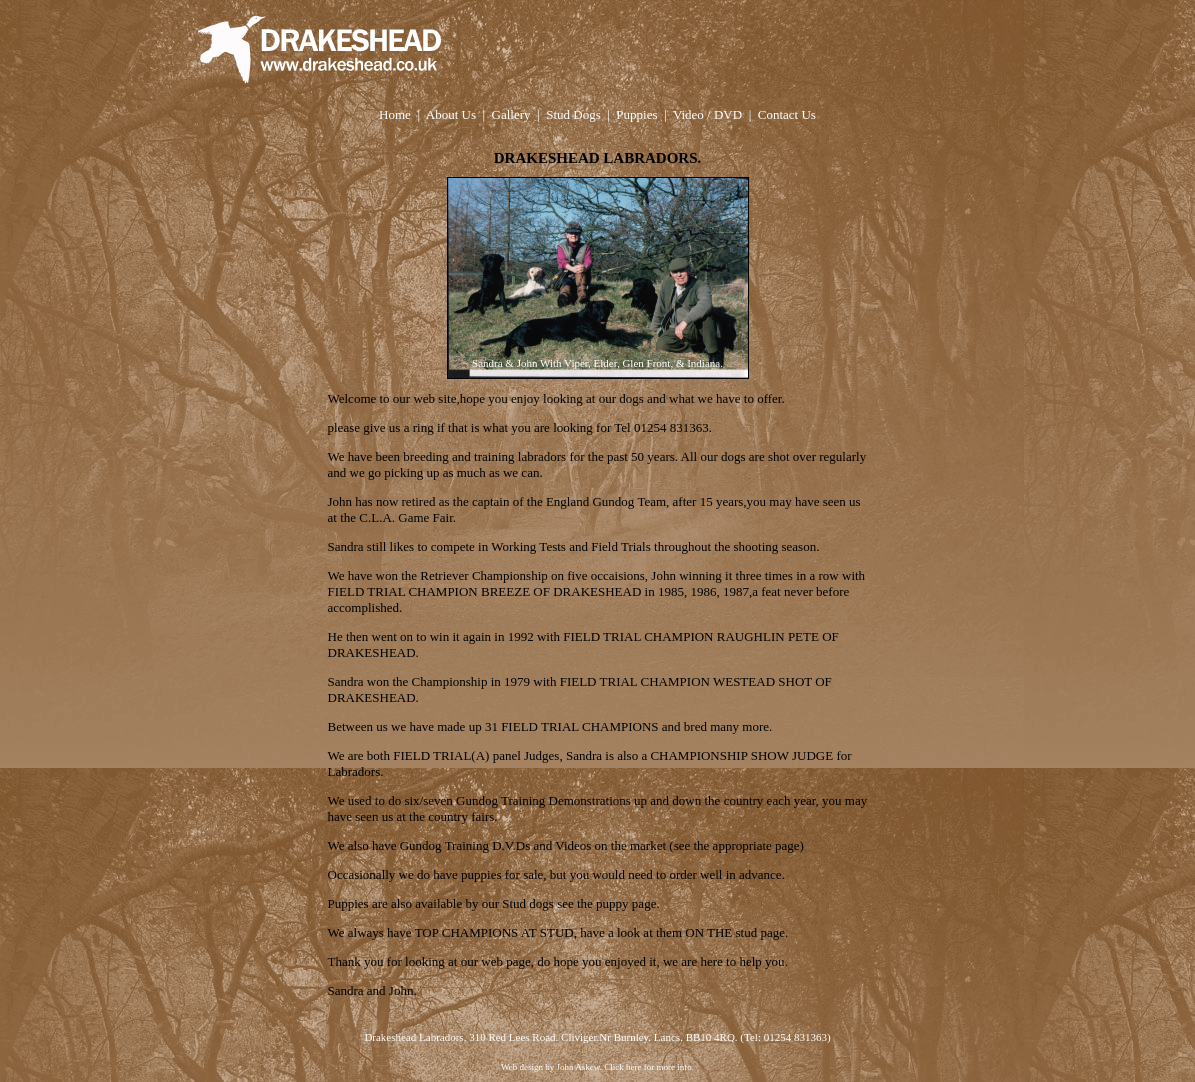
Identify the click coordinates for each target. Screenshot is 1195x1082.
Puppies (636, 114)
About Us (451, 114)
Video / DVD (707, 114)
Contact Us (787, 114)
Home (395, 114)
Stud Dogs (573, 114)
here (634, 1067)
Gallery (511, 114)
